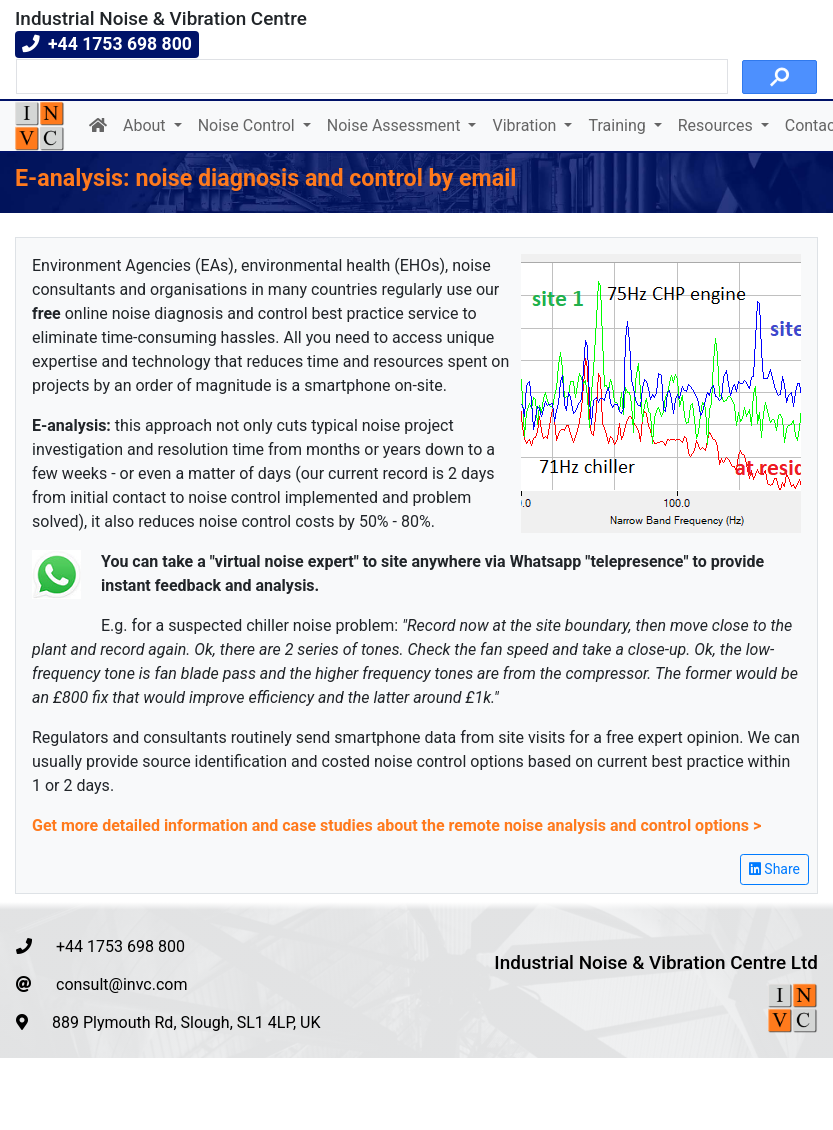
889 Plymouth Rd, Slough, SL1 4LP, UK (168, 1022)
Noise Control (248, 125)
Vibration (526, 125)
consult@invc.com (101, 984)
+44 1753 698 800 (100, 946)
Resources (717, 125)
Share (774, 869)
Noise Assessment (396, 125)
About (146, 125)
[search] (370, 77)
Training (618, 125)
